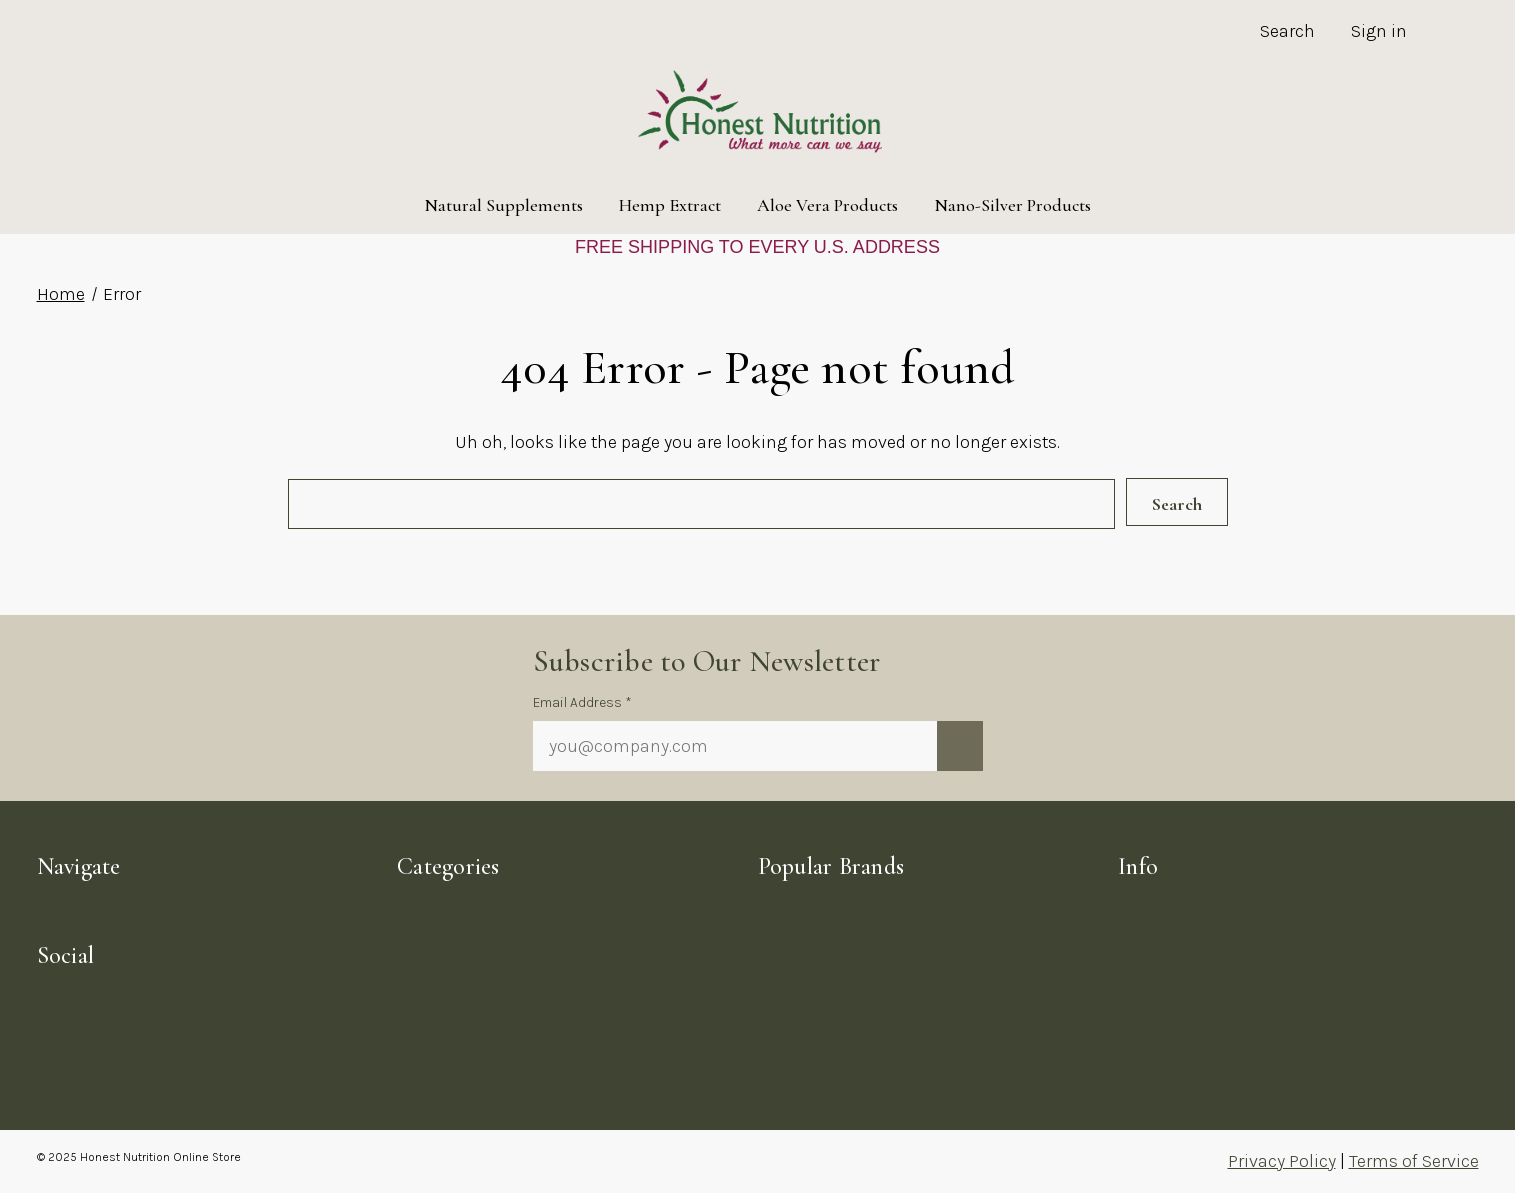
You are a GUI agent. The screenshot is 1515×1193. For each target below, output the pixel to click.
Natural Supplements (503, 205)
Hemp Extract (670, 205)
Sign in (1379, 31)
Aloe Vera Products (827, 205)
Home (61, 294)
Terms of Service (1414, 1161)
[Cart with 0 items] (1452, 33)
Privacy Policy (1282, 1161)
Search (1287, 31)
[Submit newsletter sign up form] (960, 746)
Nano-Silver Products (1012, 205)
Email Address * (582, 702)
